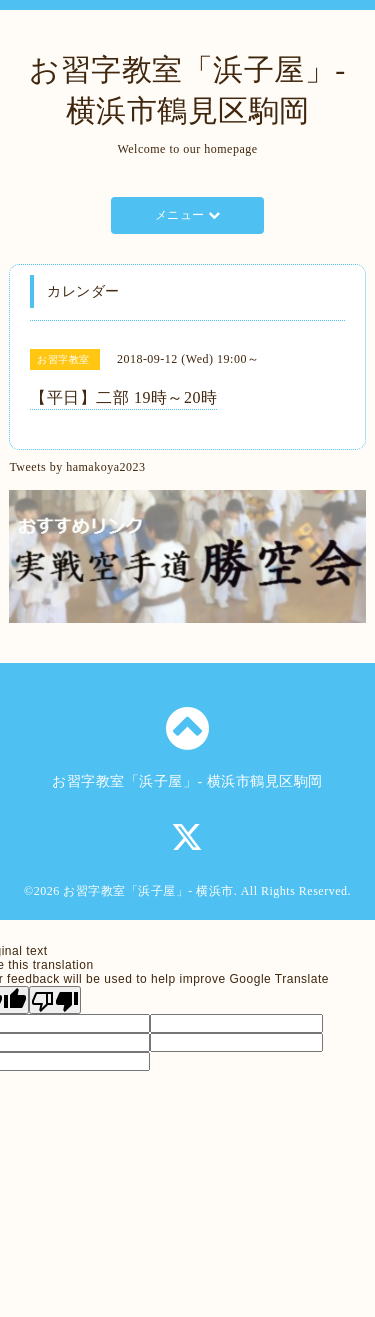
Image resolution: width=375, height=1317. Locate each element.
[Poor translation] (55, 1000)
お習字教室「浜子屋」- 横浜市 (148, 891)
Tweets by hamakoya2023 (77, 467)
